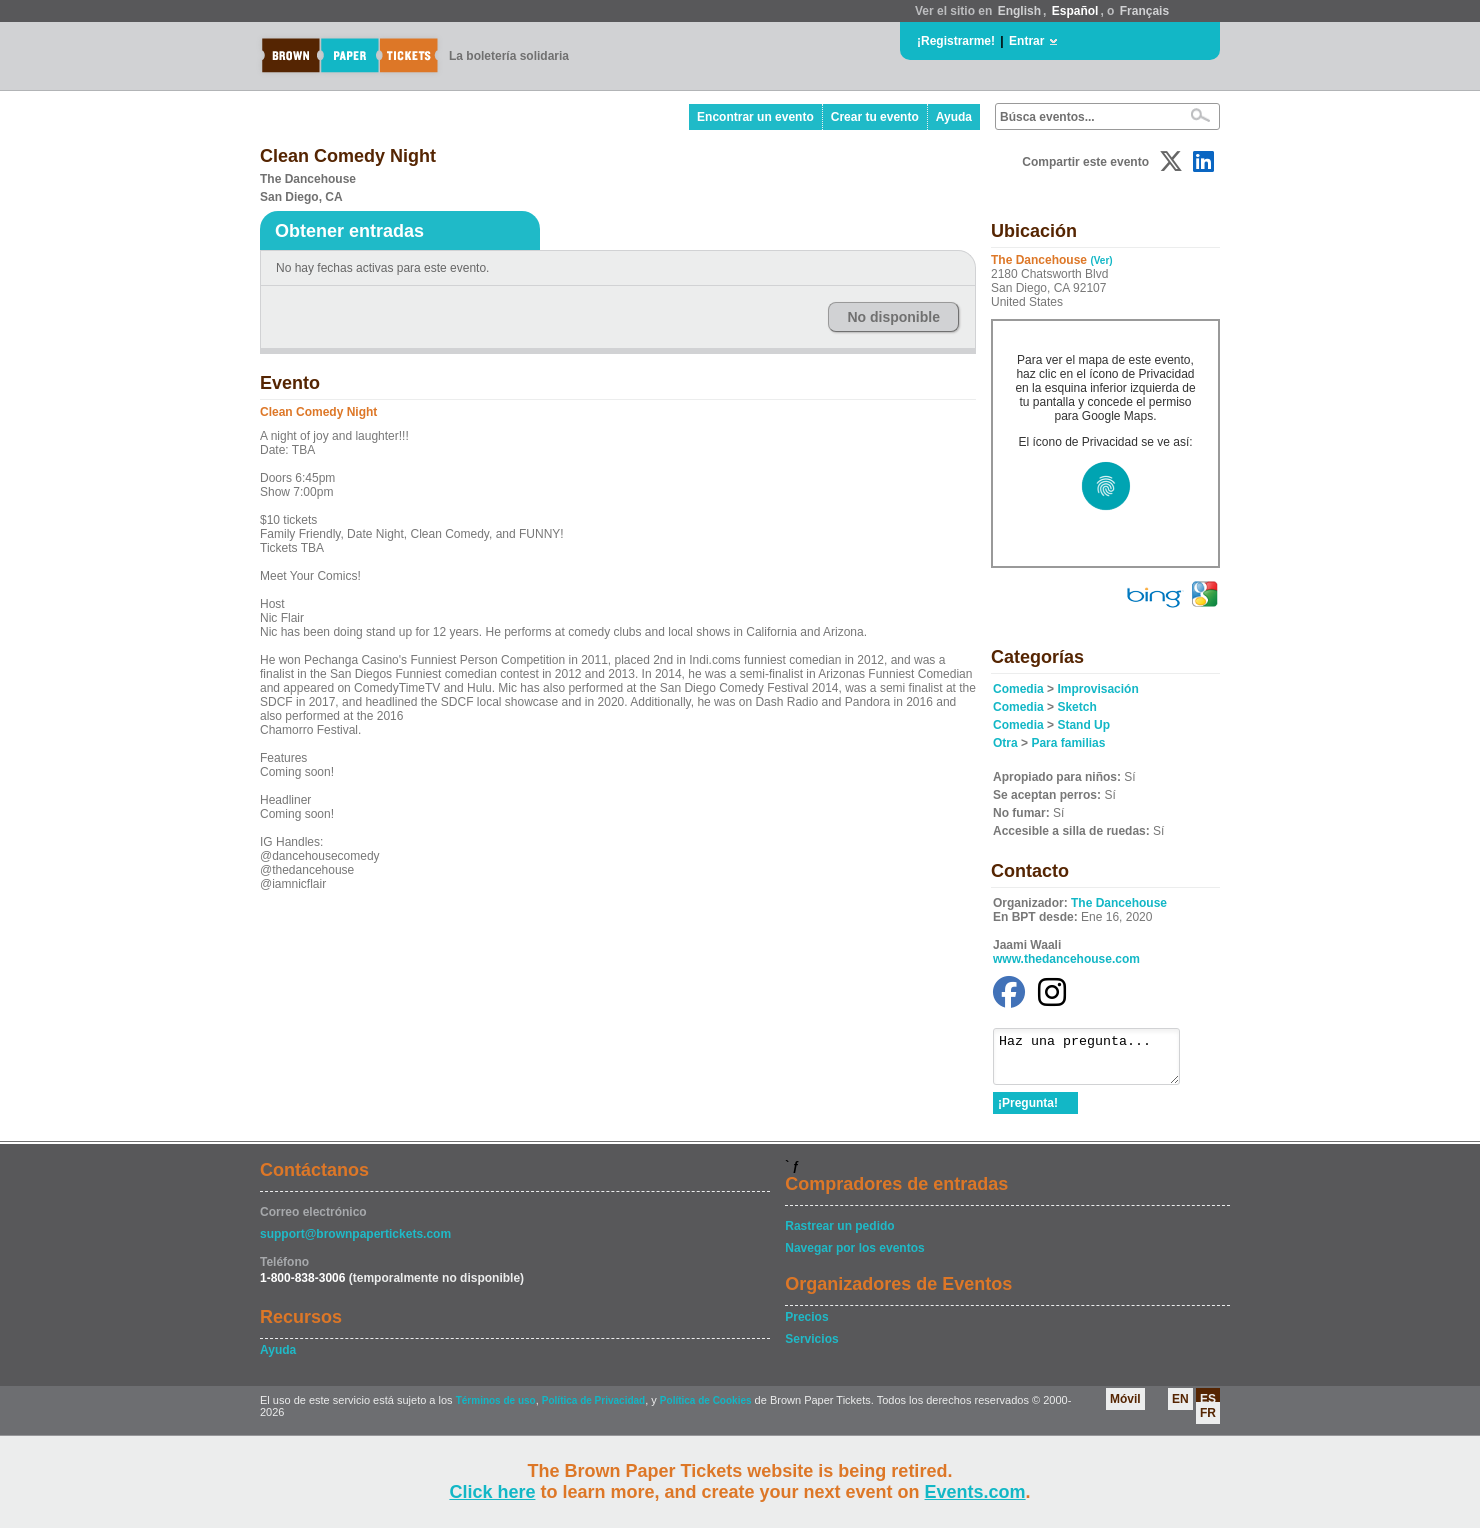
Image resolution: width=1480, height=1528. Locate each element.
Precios (806, 1326)
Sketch (1076, 707)
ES (1208, 1408)
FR (1208, 1422)
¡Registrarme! (956, 41)
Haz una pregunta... (1096, 1061)
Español (1075, 11)
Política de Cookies (706, 1409)
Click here (492, 1492)
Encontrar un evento (755, 117)
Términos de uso (496, 1409)
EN (1180, 1408)
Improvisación (1097, 689)
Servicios (811, 1348)
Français (1144, 11)
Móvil (1125, 1408)
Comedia (1018, 689)
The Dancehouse (1119, 903)
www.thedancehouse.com (1066, 959)
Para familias (1068, 743)
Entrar (1026, 41)
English (1019, 11)
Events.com (975, 1492)
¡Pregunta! (1028, 1112)
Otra (1005, 743)
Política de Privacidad (593, 1409)
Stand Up (1083, 725)
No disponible (893, 317)
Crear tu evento (875, 117)
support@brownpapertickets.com (355, 1243)
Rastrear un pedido (839, 1235)
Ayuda (954, 117)
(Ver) (1101, 260)
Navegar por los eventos (854, 1257)
